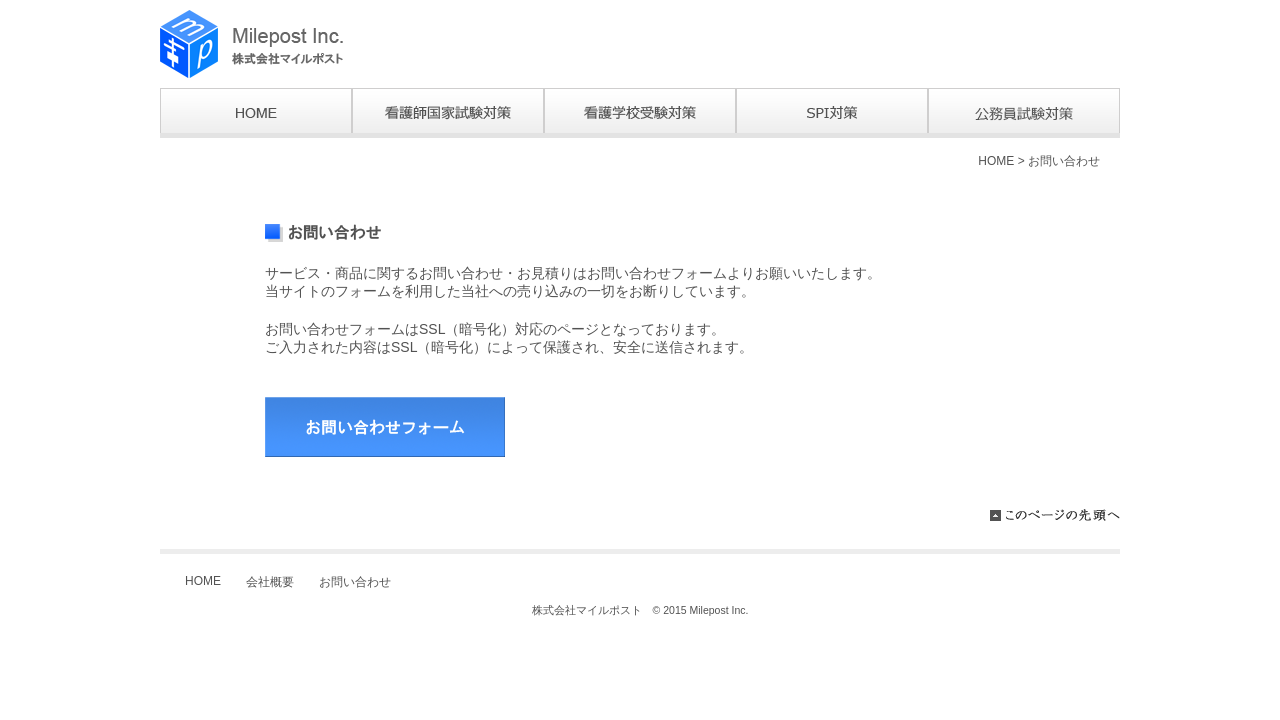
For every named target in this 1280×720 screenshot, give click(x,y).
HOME (996, 161)
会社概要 (270, 582)
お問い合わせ (1064, 161)
